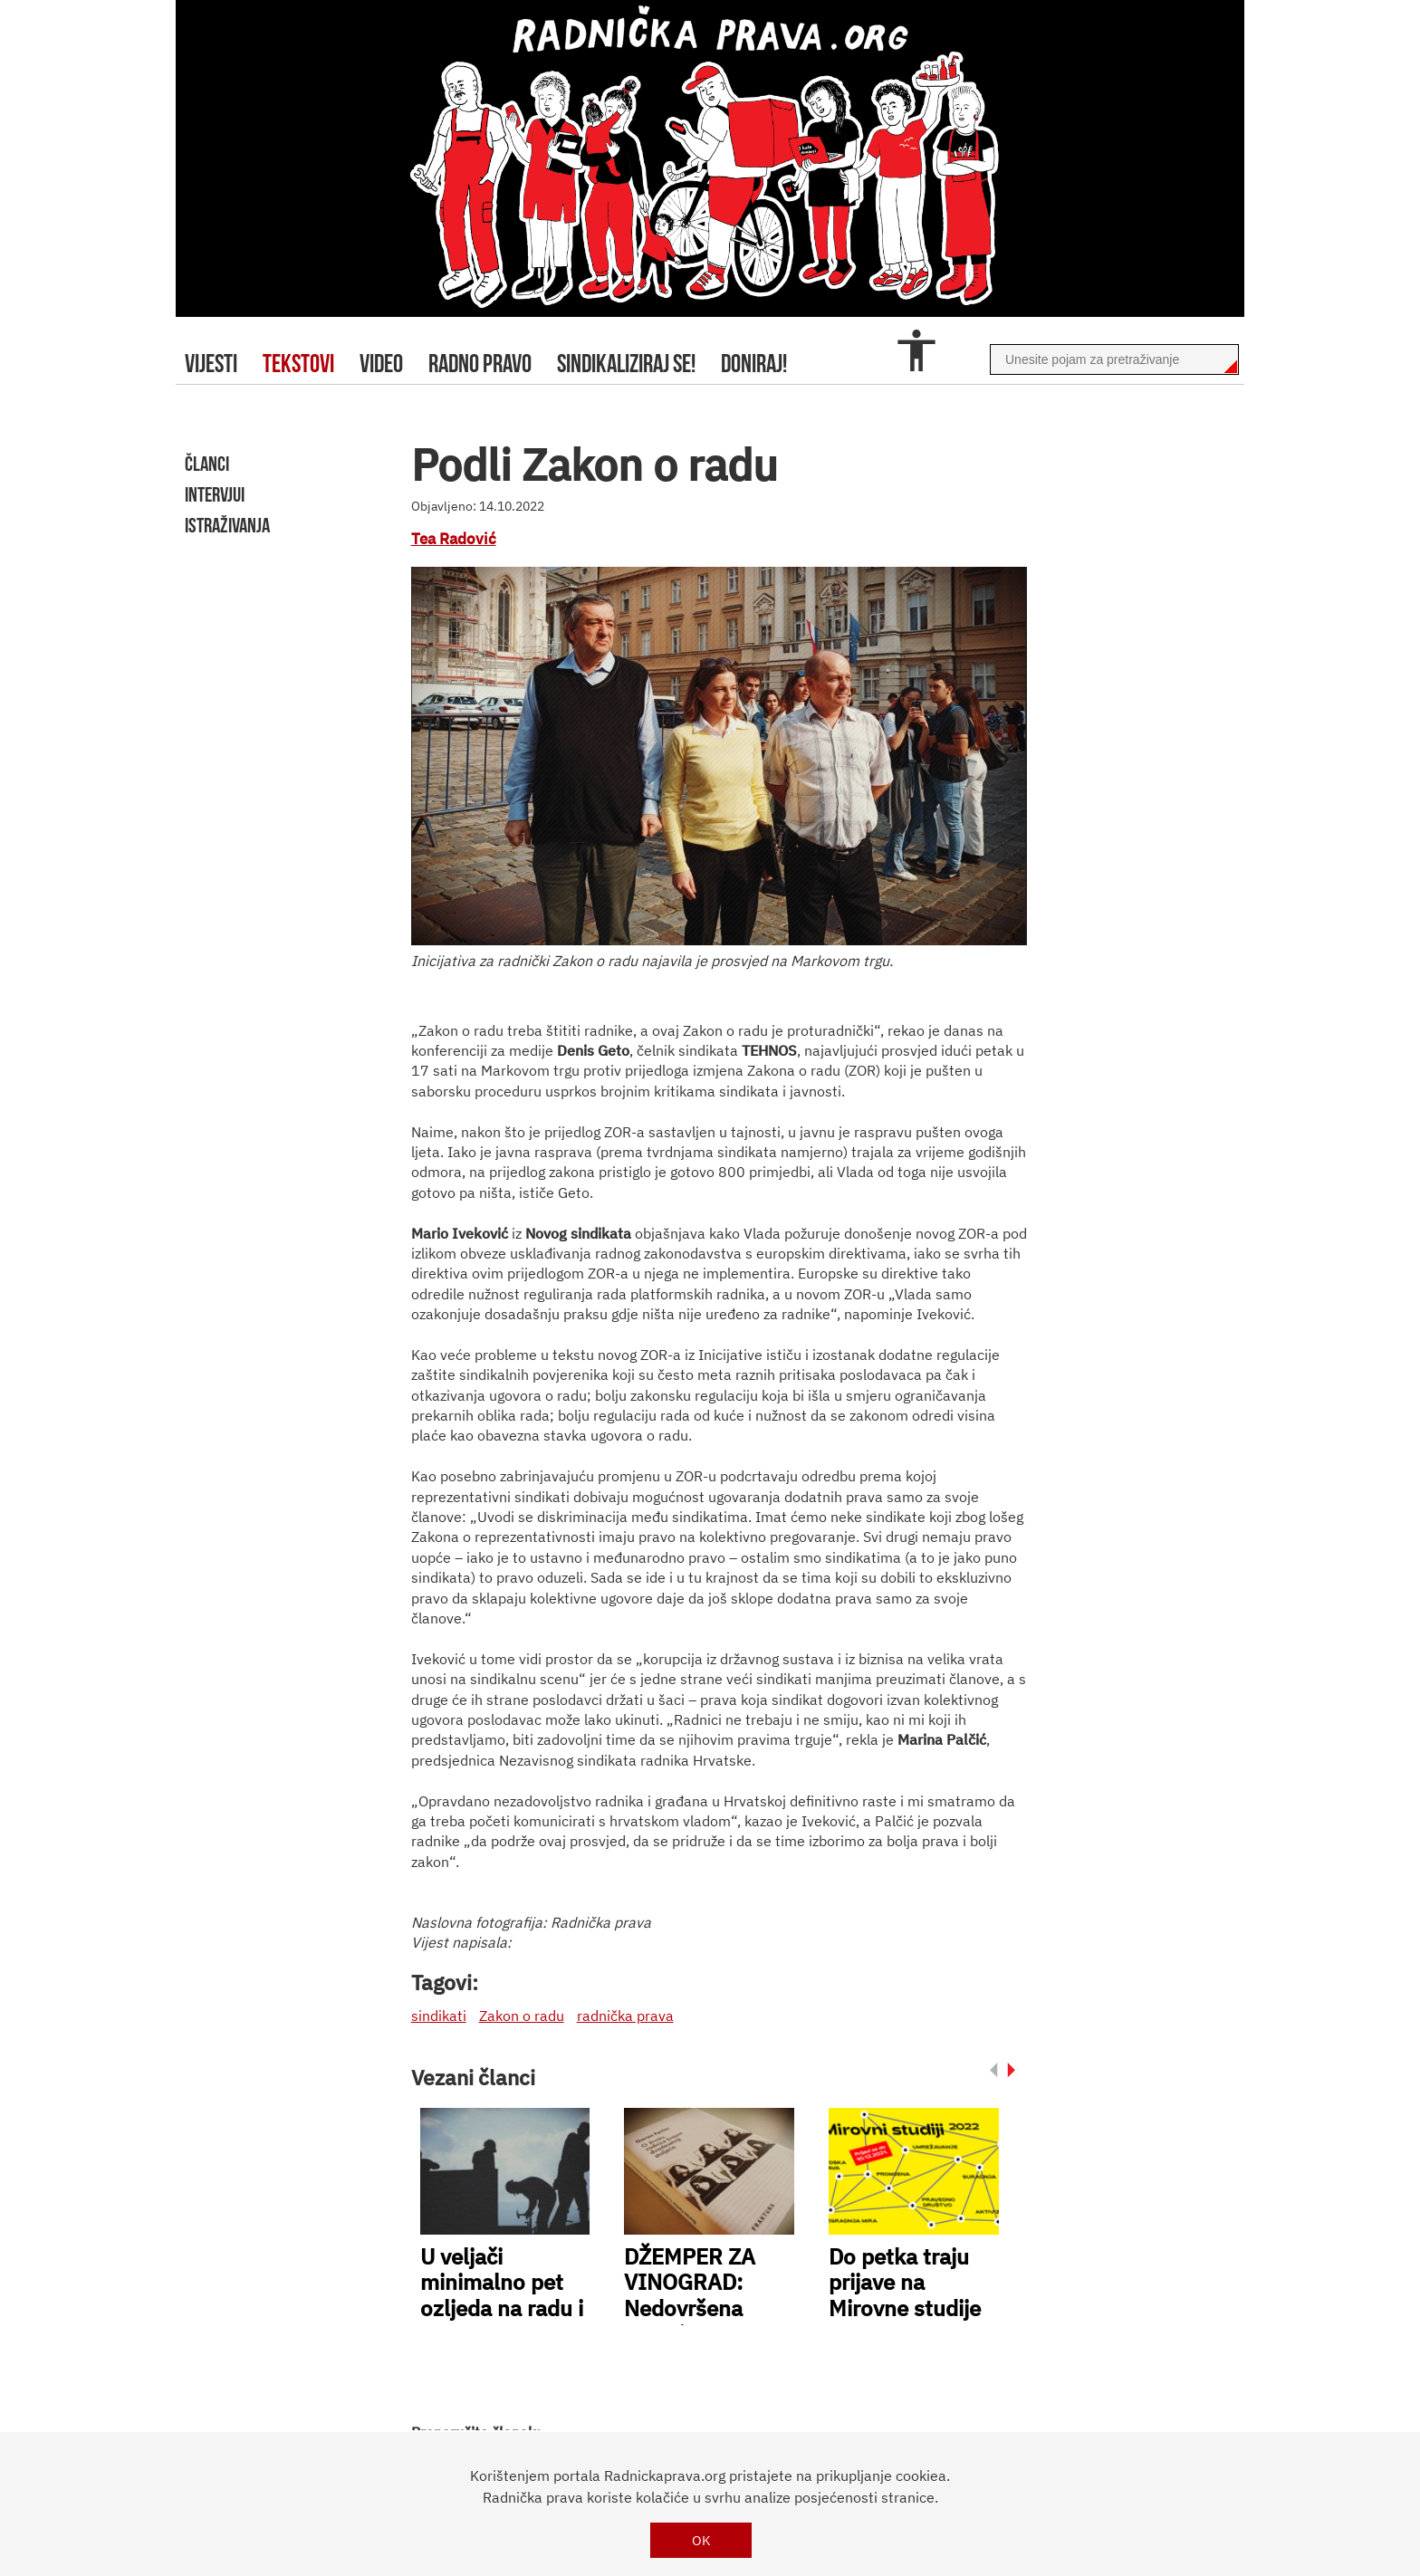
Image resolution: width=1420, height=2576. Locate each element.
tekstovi (298, 364)
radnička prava (625, 2015)
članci (207, 463)
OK (701, 2540)
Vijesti (211, 364)
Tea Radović (453, 539)
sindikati (438, 2015)
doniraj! (754, 364)
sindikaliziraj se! (626, 364)
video (381, 364)
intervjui (215, 494)
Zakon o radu (521, 2015)
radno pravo (480, 364)
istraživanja (227, 525)
